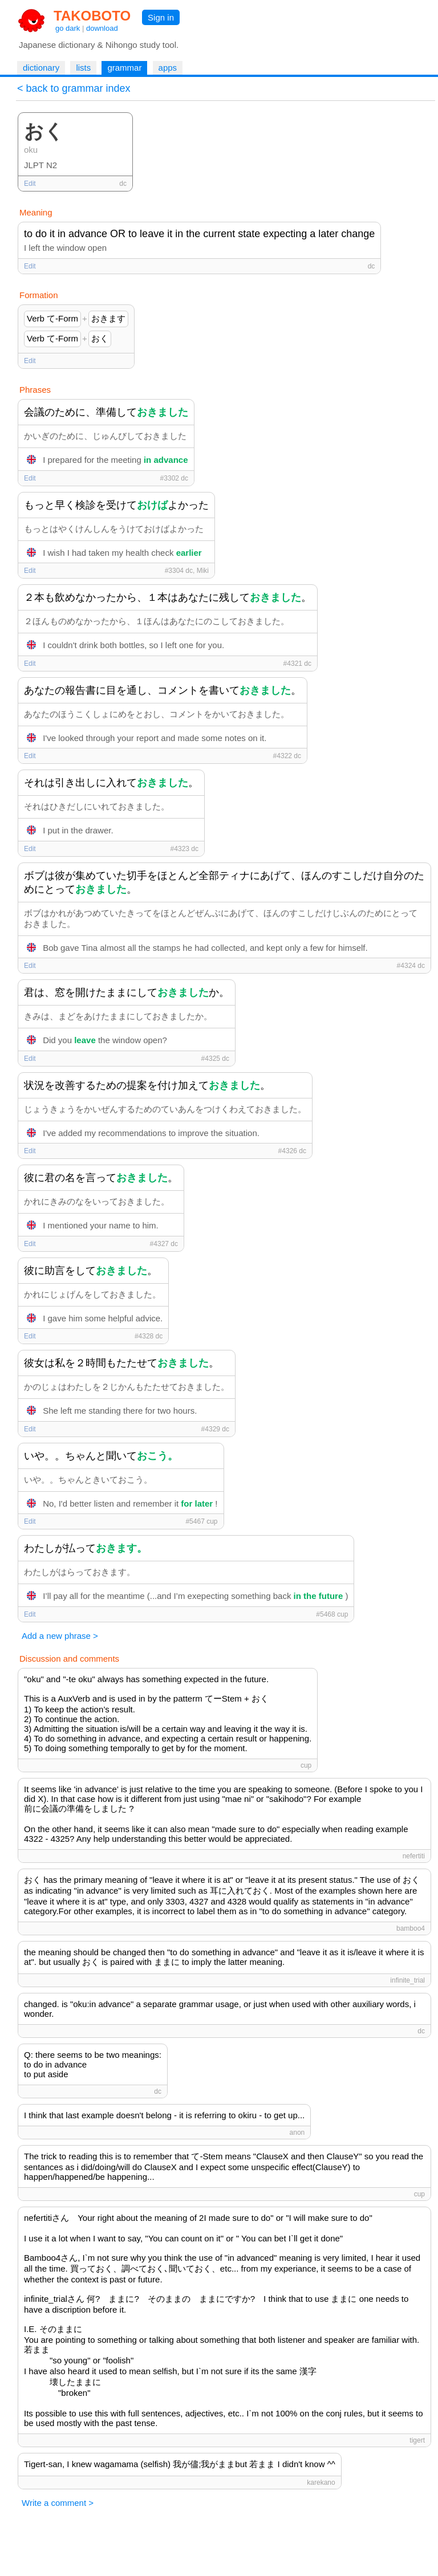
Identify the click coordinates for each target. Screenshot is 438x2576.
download (102, 28)
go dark (67, 28)
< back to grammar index (74, 88)
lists (83, 67)
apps (168, 67)
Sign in (161, 17)
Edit (30, 184)
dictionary (41, 67)
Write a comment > (58, 2503)
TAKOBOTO (92, 15)
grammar (124, 67)
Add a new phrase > (60, 1636)
